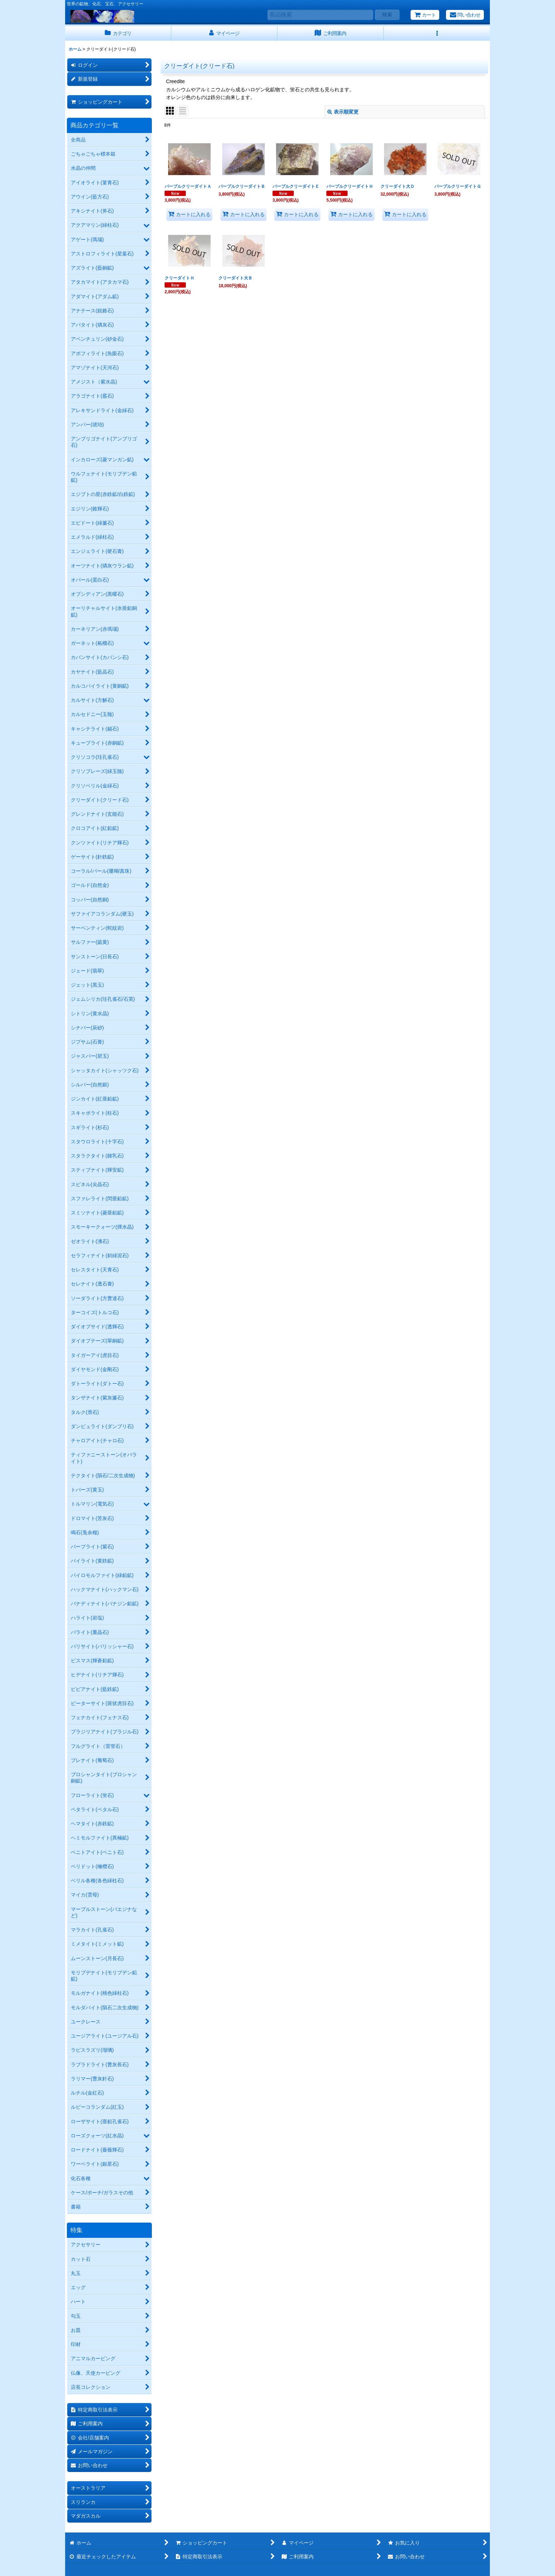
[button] (437, 33)
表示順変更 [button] (343, 112)
